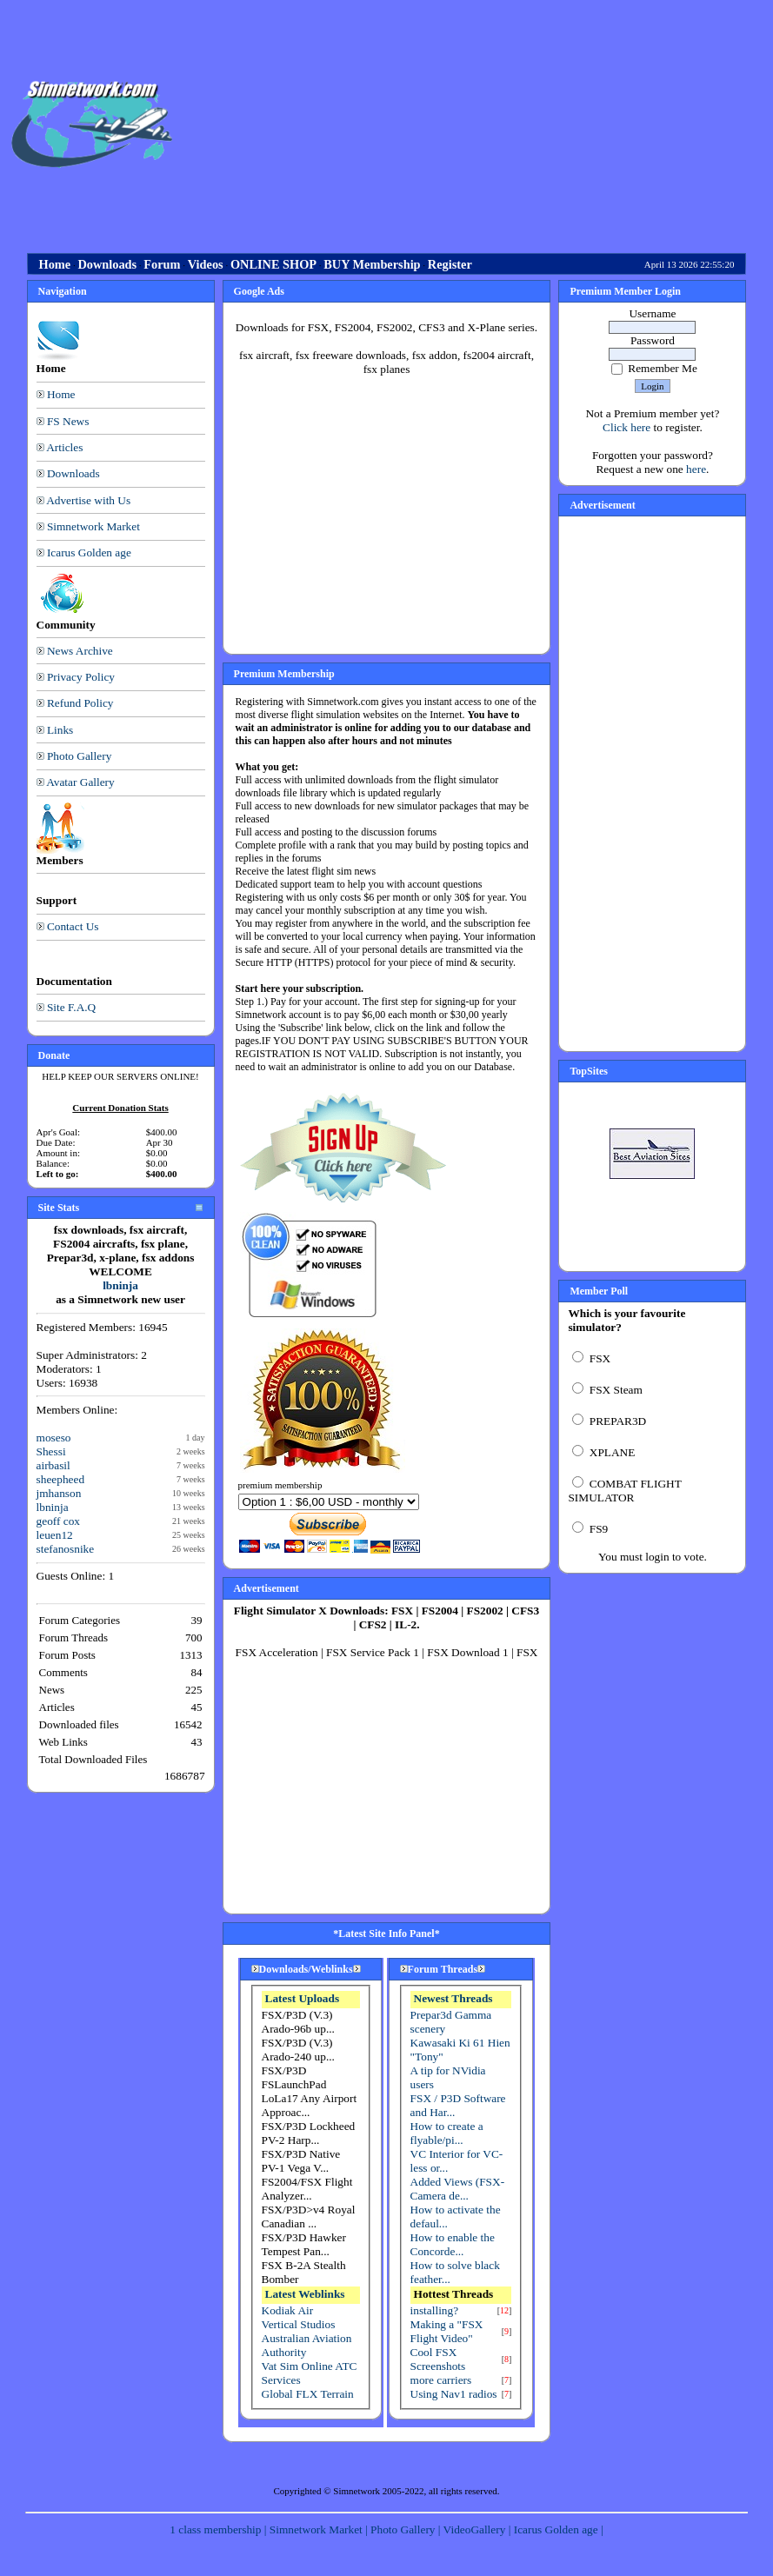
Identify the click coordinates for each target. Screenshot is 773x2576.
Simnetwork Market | (320, 2529)
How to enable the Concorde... (452, 2244)
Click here (626, 427)
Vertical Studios (299, 2324)
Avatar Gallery (80, 782)
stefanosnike (66, 1548)
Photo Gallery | (406, 2529)
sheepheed (61, 1479)
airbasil (53, 1465)
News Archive (80, 650)
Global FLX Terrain (308, 2393)
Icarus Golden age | (558, 2529)
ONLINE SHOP (273, 264)
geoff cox (58, 1521)
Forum (161, 264)
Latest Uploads (302, 1998)
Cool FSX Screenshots (438, 2359)
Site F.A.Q (71, 1007)
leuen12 (55, 1534)
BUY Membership (371, 264)
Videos (205, 264)
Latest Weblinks (305, 2293)
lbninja (120, 1285)
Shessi (51, 1451)
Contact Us (73, 926)
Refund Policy (80, 702)
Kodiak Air (288, 2310)
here (696, 469)
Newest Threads (453, 1998)
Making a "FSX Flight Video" (446, 2331)
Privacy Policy (81, 676)
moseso (54, 1437)
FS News (68, 421)
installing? (434, 2310)
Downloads (107, 264)
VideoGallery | (478, 2529)
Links (60, 729)
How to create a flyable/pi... (446, 2133)
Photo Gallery (79, 755)
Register (450, 264)
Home (55, 264)
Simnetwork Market (93, 526)
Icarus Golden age (89, 552)
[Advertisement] (476, 124)
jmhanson (59, 1493)
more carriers (441, 2379)
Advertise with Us (88, 500)
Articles (64, 447)
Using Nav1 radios (453, 2393)
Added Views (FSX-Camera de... (457, 2188)
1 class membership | (219, 2529)
